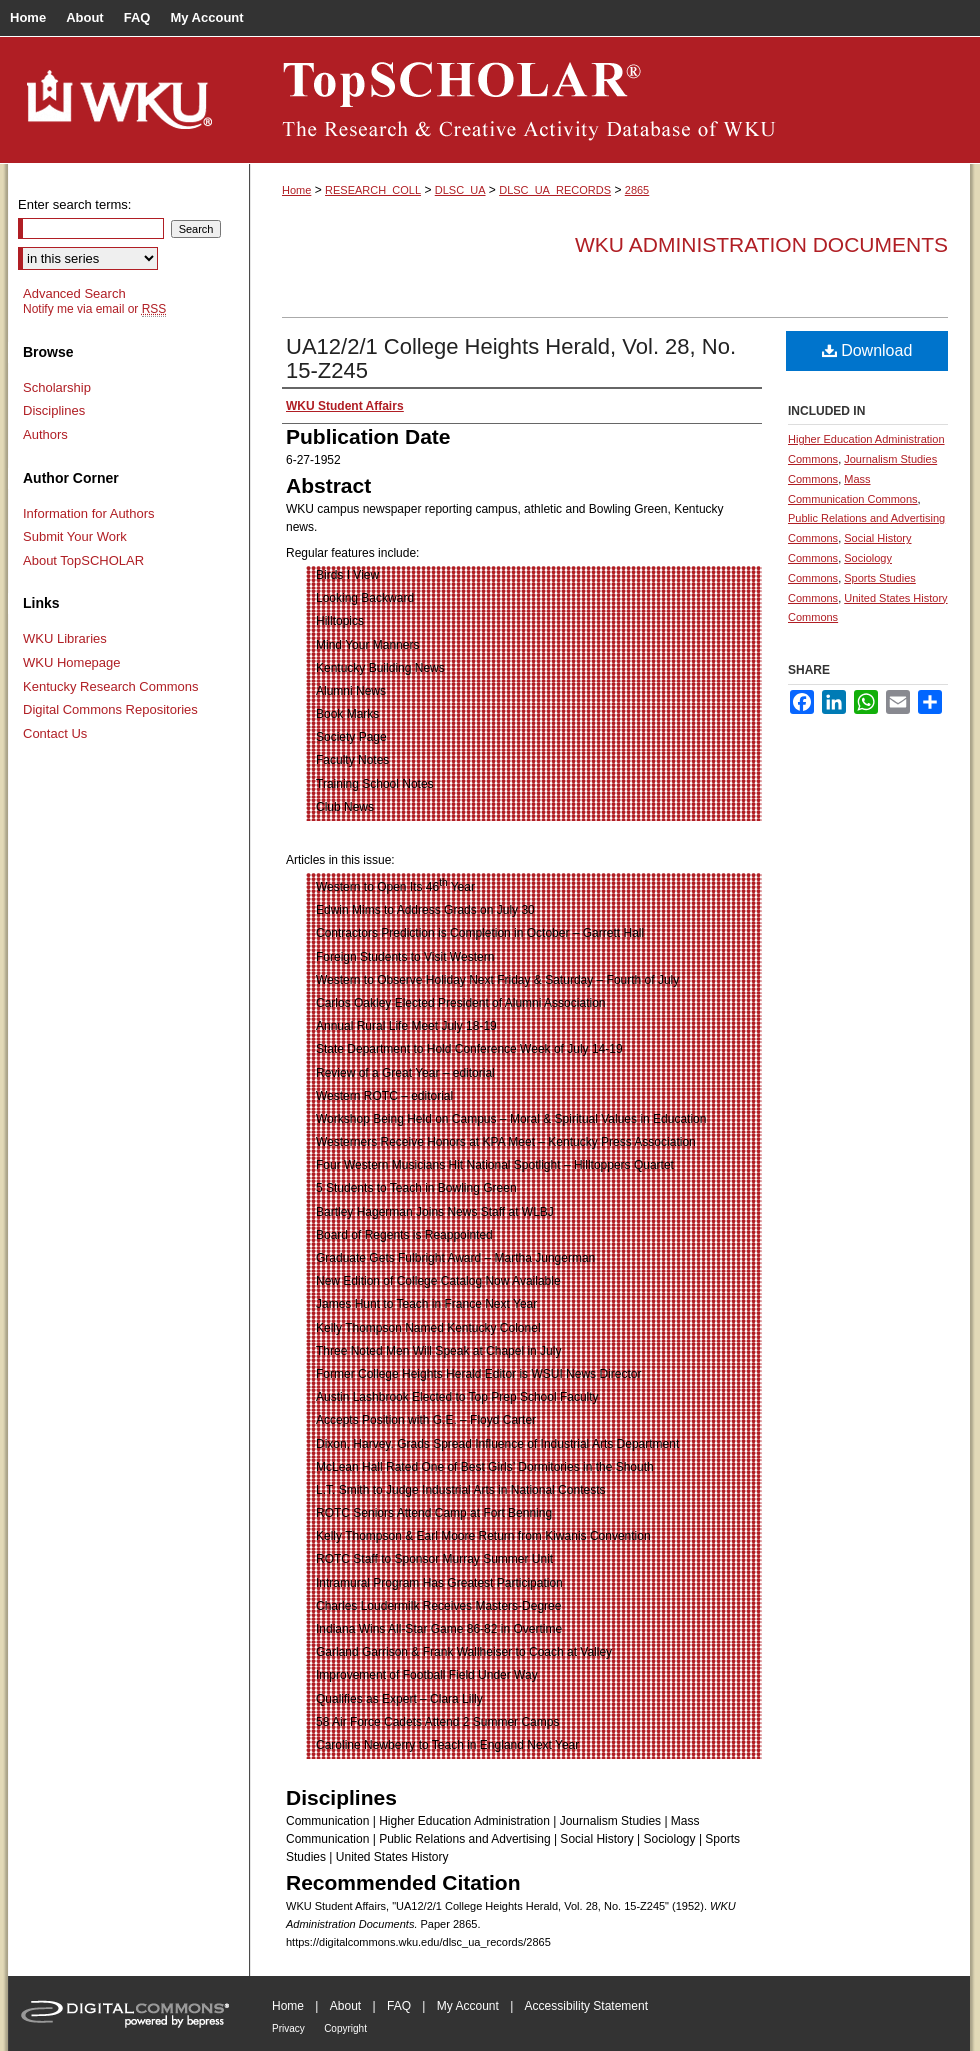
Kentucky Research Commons (111, 686)
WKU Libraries (65, 638)
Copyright (345, 2028)
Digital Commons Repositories (110, 709)
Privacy (288, 2028)
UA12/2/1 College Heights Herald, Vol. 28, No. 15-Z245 (511, 358)
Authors (45, 434)
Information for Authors (89, 513)
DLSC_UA (460, 190)
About (345, 2006)
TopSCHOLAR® (610, 100)
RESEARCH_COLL (373, 190)
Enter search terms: (74, 204)
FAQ (399, 2006)
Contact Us (55, 733)
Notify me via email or (94, 309)
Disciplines (54, 410)
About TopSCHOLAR (83, 560)
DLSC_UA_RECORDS (555, 190)
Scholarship (57, 387)
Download (867, 350)
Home (296, 190)
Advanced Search (74, 293)
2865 (637, 190)
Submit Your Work (75, 536)
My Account (468, 2006)
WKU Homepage (72, 662)
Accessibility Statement (586, 2006)
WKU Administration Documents (761, 244)
